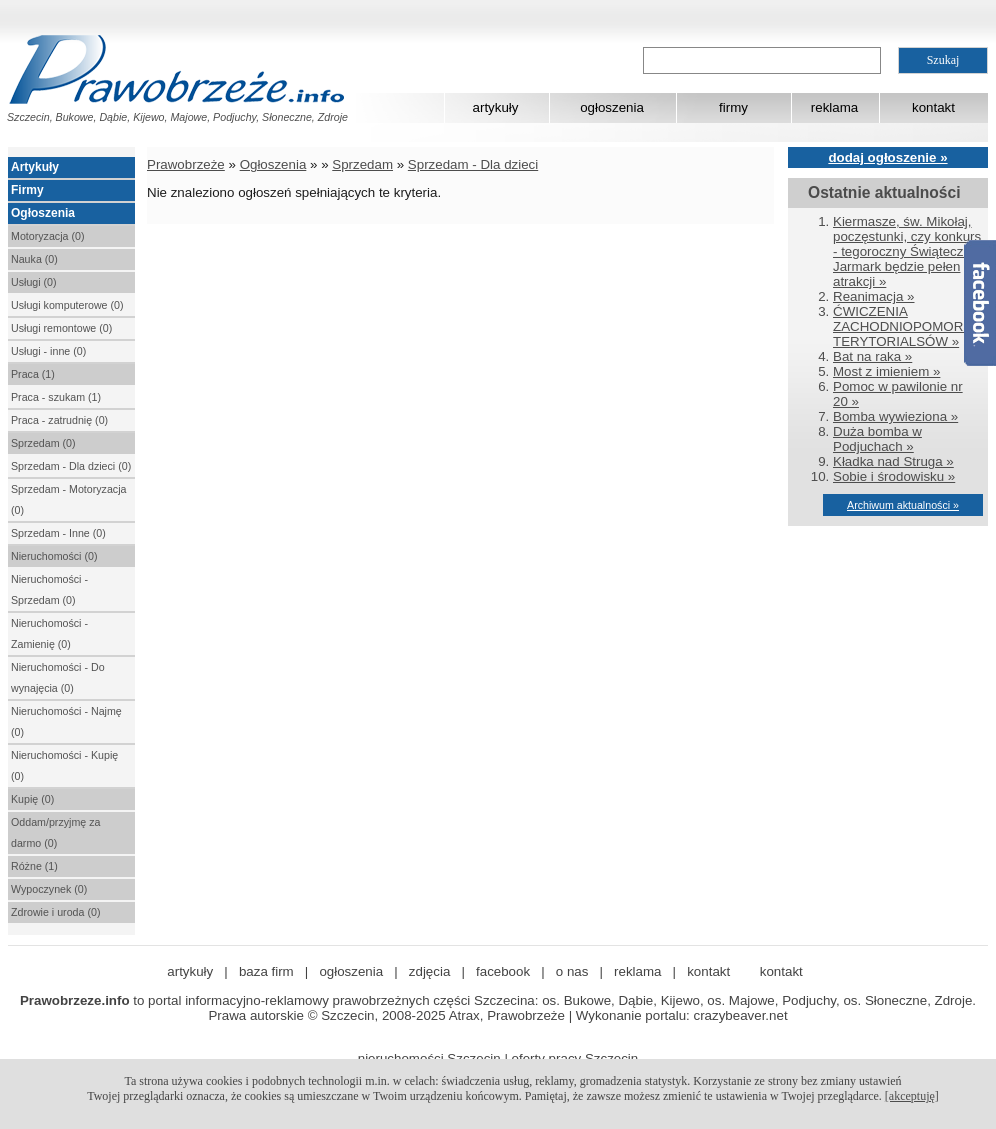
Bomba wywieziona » (895, 416)
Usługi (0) (34, 282)
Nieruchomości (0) (54, 556)
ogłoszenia (612, 107)
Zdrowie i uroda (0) (55, 912)
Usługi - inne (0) (48, 351)
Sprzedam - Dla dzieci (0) (71, 466)
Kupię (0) (32, 799)
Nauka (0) (34, 259)
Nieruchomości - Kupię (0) (64, 765)
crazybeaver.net (741, 1015)
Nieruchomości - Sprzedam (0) (49, 589)
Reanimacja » (874, 296)
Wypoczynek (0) (49, 889)
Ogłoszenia (43, 213)
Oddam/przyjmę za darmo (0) (55, 832)
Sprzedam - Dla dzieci (473, 164)
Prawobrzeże (186, 164)
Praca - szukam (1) (56, 397)
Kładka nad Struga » (893, 461)
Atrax (464, 1015)
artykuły (496, 107)
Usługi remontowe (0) (61, 328)
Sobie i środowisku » (894, 476)
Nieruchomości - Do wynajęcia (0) (58, 677)
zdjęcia (430, 971)
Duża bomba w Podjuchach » (877, 439)
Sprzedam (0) (43, 443)
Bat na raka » (872, 356)
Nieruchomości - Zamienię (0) (49, 633)
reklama (834, 107)
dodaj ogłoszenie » (887, 157)
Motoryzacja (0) (47, 236)
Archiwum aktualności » (903, 505)
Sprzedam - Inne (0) (58, 533)
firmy (733, 107)
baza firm (266, 971)
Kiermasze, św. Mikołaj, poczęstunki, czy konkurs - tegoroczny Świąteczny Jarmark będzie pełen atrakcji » (907, 251)
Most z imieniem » (886, 371)
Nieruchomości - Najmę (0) (66, 721)
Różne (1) (34, 866)
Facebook (980, 303)
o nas (572, 971)
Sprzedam (362, 164)
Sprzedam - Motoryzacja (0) (68, 499)
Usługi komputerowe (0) (67, 305)
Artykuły (35, 167)
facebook (503, 971)
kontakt (933, 107)
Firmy (27, 190)
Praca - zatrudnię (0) (59, 420)
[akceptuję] (912, 1096)
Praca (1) (33, 374)
